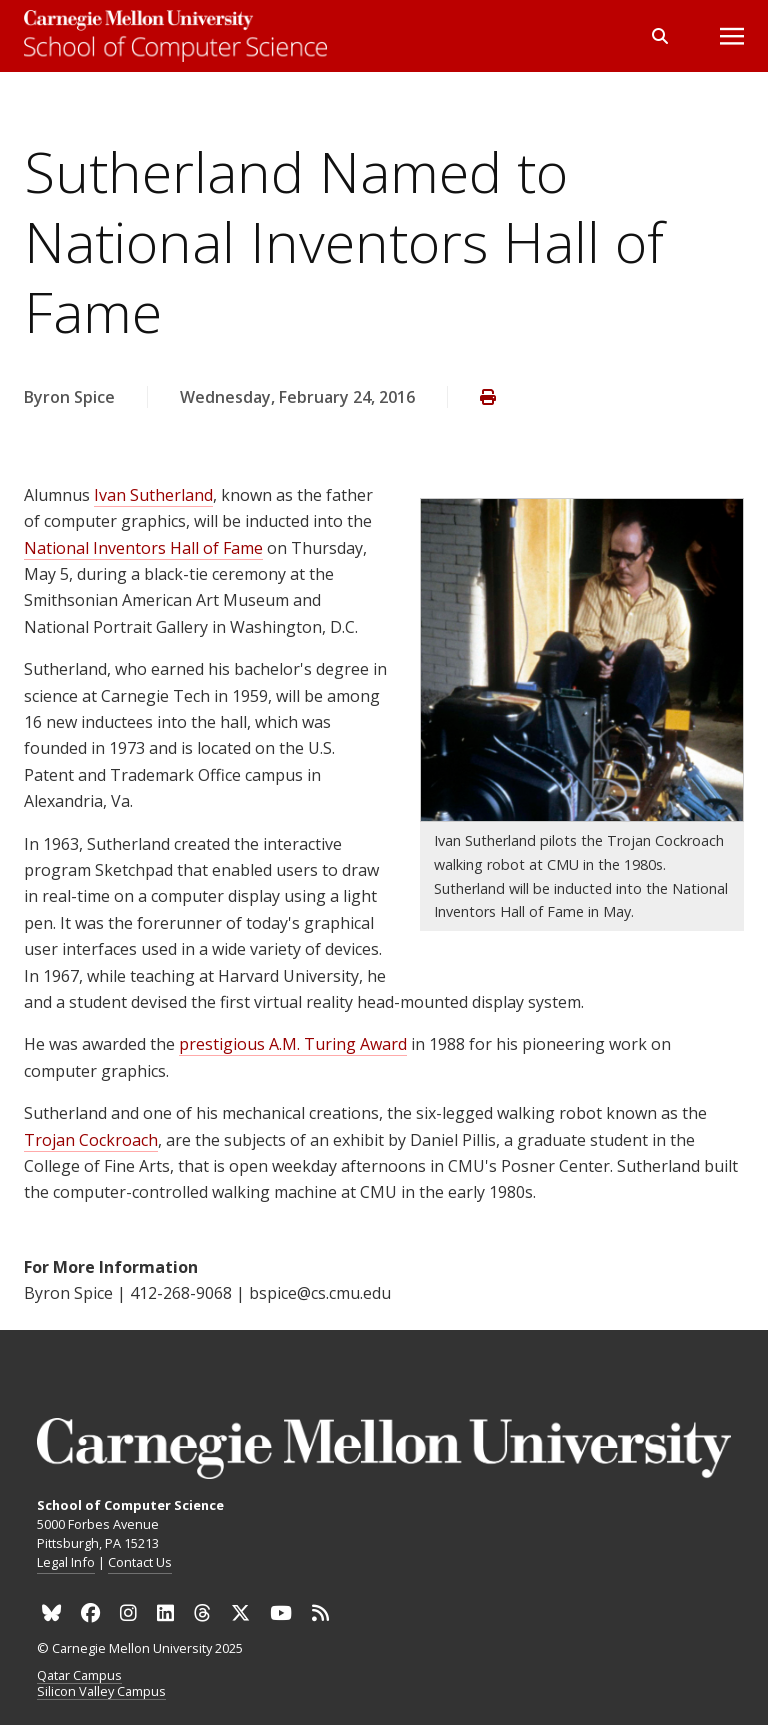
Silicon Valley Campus (101, 1692)
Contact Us (140, 1562)
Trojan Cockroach (91, 1140)
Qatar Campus (79, 1676)
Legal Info (66, 1562)
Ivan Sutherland (153, 495)
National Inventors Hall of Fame (143, 548)
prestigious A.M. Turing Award (293, 1044)
